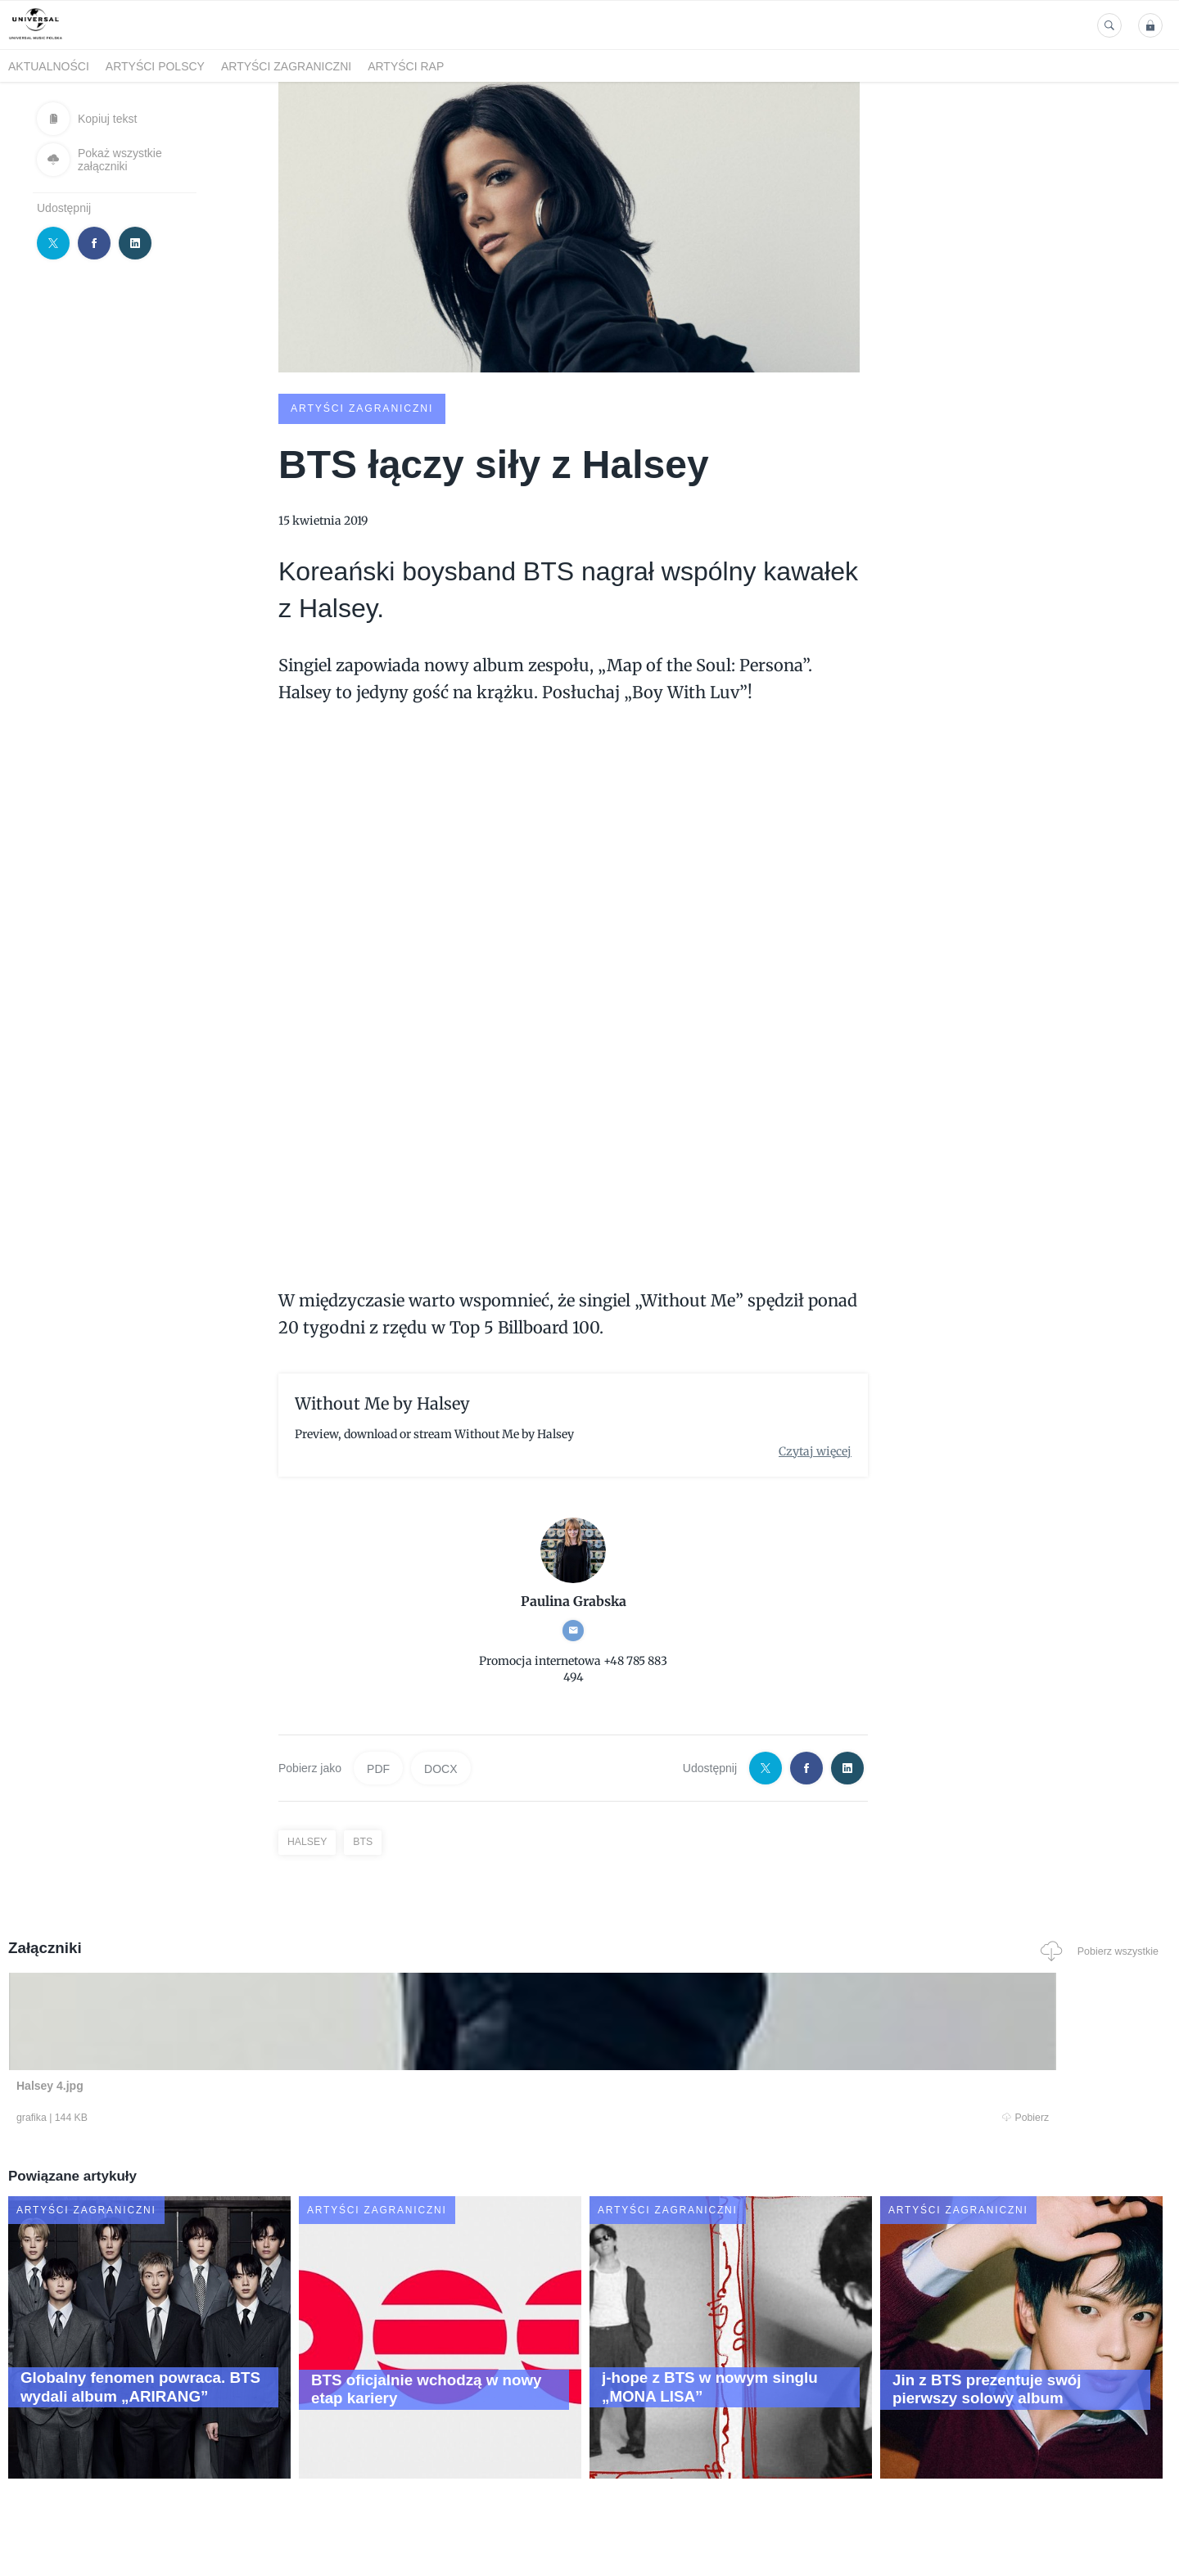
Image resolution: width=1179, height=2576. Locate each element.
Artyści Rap (406, 66)
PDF (378, 1767)
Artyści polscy (155, 66)
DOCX (440, 1767)
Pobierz (256, 2118)
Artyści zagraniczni (286, 66)
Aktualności (48, 66)
